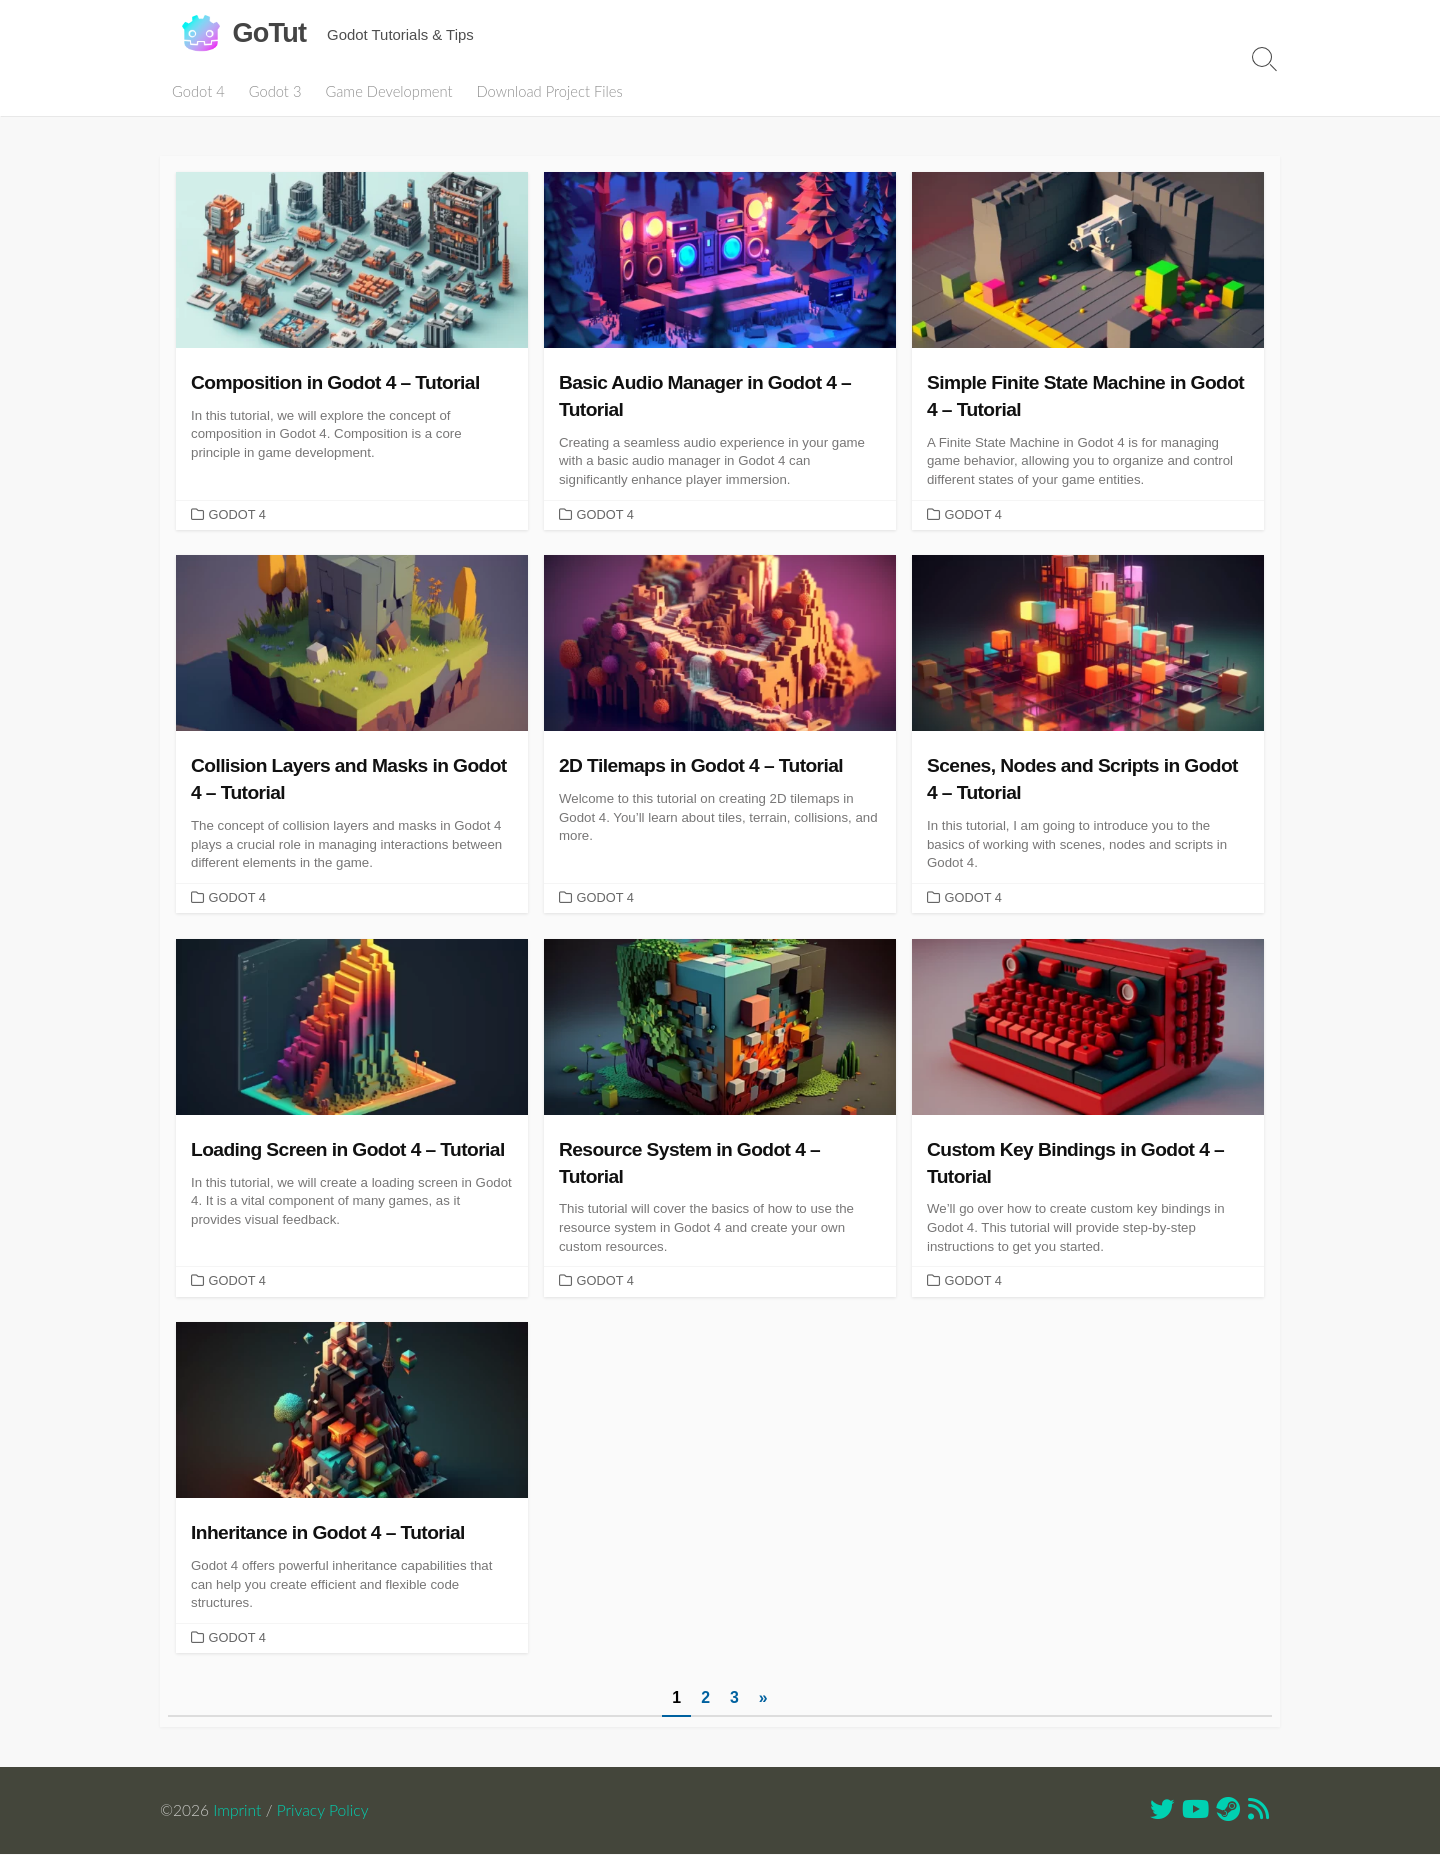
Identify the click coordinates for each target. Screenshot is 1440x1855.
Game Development (388, 91)
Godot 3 (275, 91)
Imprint (238, 1811)
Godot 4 (198, 91)
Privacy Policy (323, 1811)
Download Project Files (549, 91)
